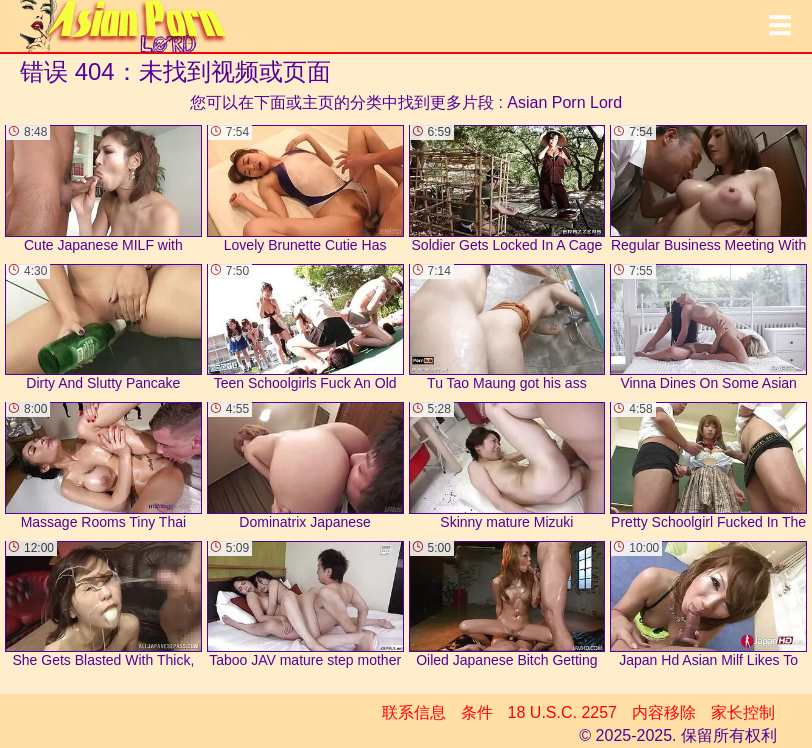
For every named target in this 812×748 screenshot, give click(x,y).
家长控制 (743, 712)
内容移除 (664, 712)
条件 (477, 712)
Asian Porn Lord (564, 102)
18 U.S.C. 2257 (562, 712)
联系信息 (414, 712)
